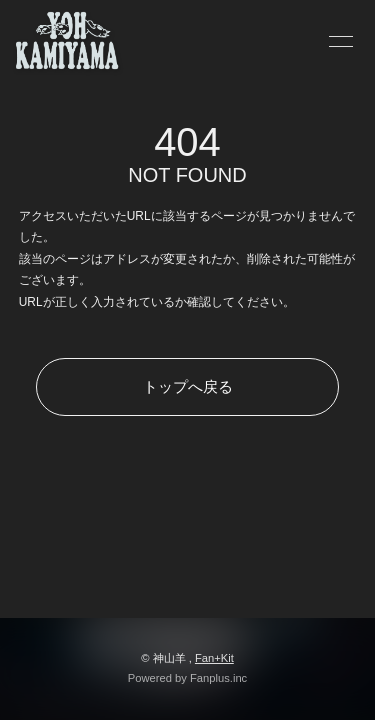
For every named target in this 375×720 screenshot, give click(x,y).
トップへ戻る (188, 386)
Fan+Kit (214, 658)
